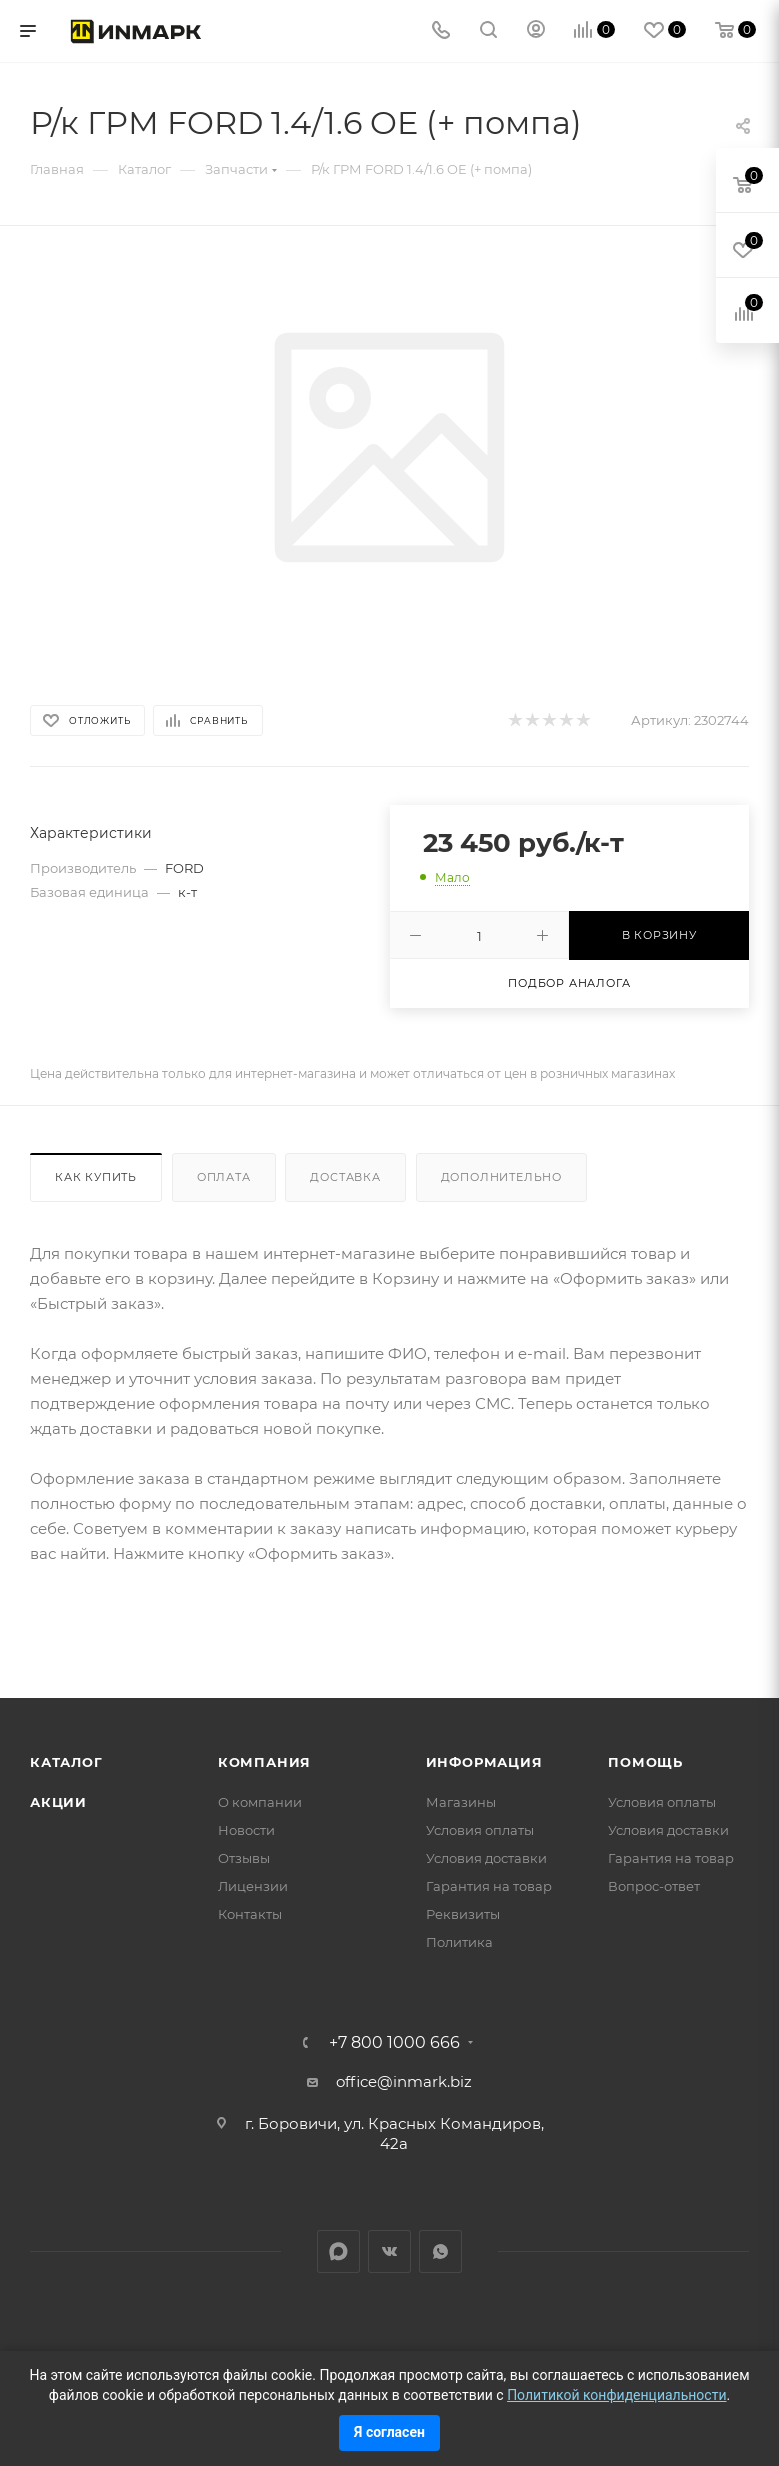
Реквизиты (463, 1914)
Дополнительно (501, 1177)
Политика (459, 1942)
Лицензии (253, 1886)
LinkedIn (338, 2251)
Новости (246, 1830)
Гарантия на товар (489, 1886)
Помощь (645, 1762)
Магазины (461, 1802)
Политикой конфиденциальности (616, 2395)
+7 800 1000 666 (394, 2043)
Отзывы (244, 1858)
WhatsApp (440, 2251)
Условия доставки (486, 1858)
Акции (58, 1802)
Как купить (96, 1177)
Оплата (224, 1177)
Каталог (66, 1762)
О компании (260, 1802)
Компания (264, 1762)
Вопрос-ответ (654, 1886)
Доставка (345, 1177)
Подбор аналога (569, 983)
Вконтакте (389, 2251)
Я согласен (389, 2432)
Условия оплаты (480, 1830)
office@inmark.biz (404, 2081)
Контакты (250, 1914)
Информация (484, 1762)
